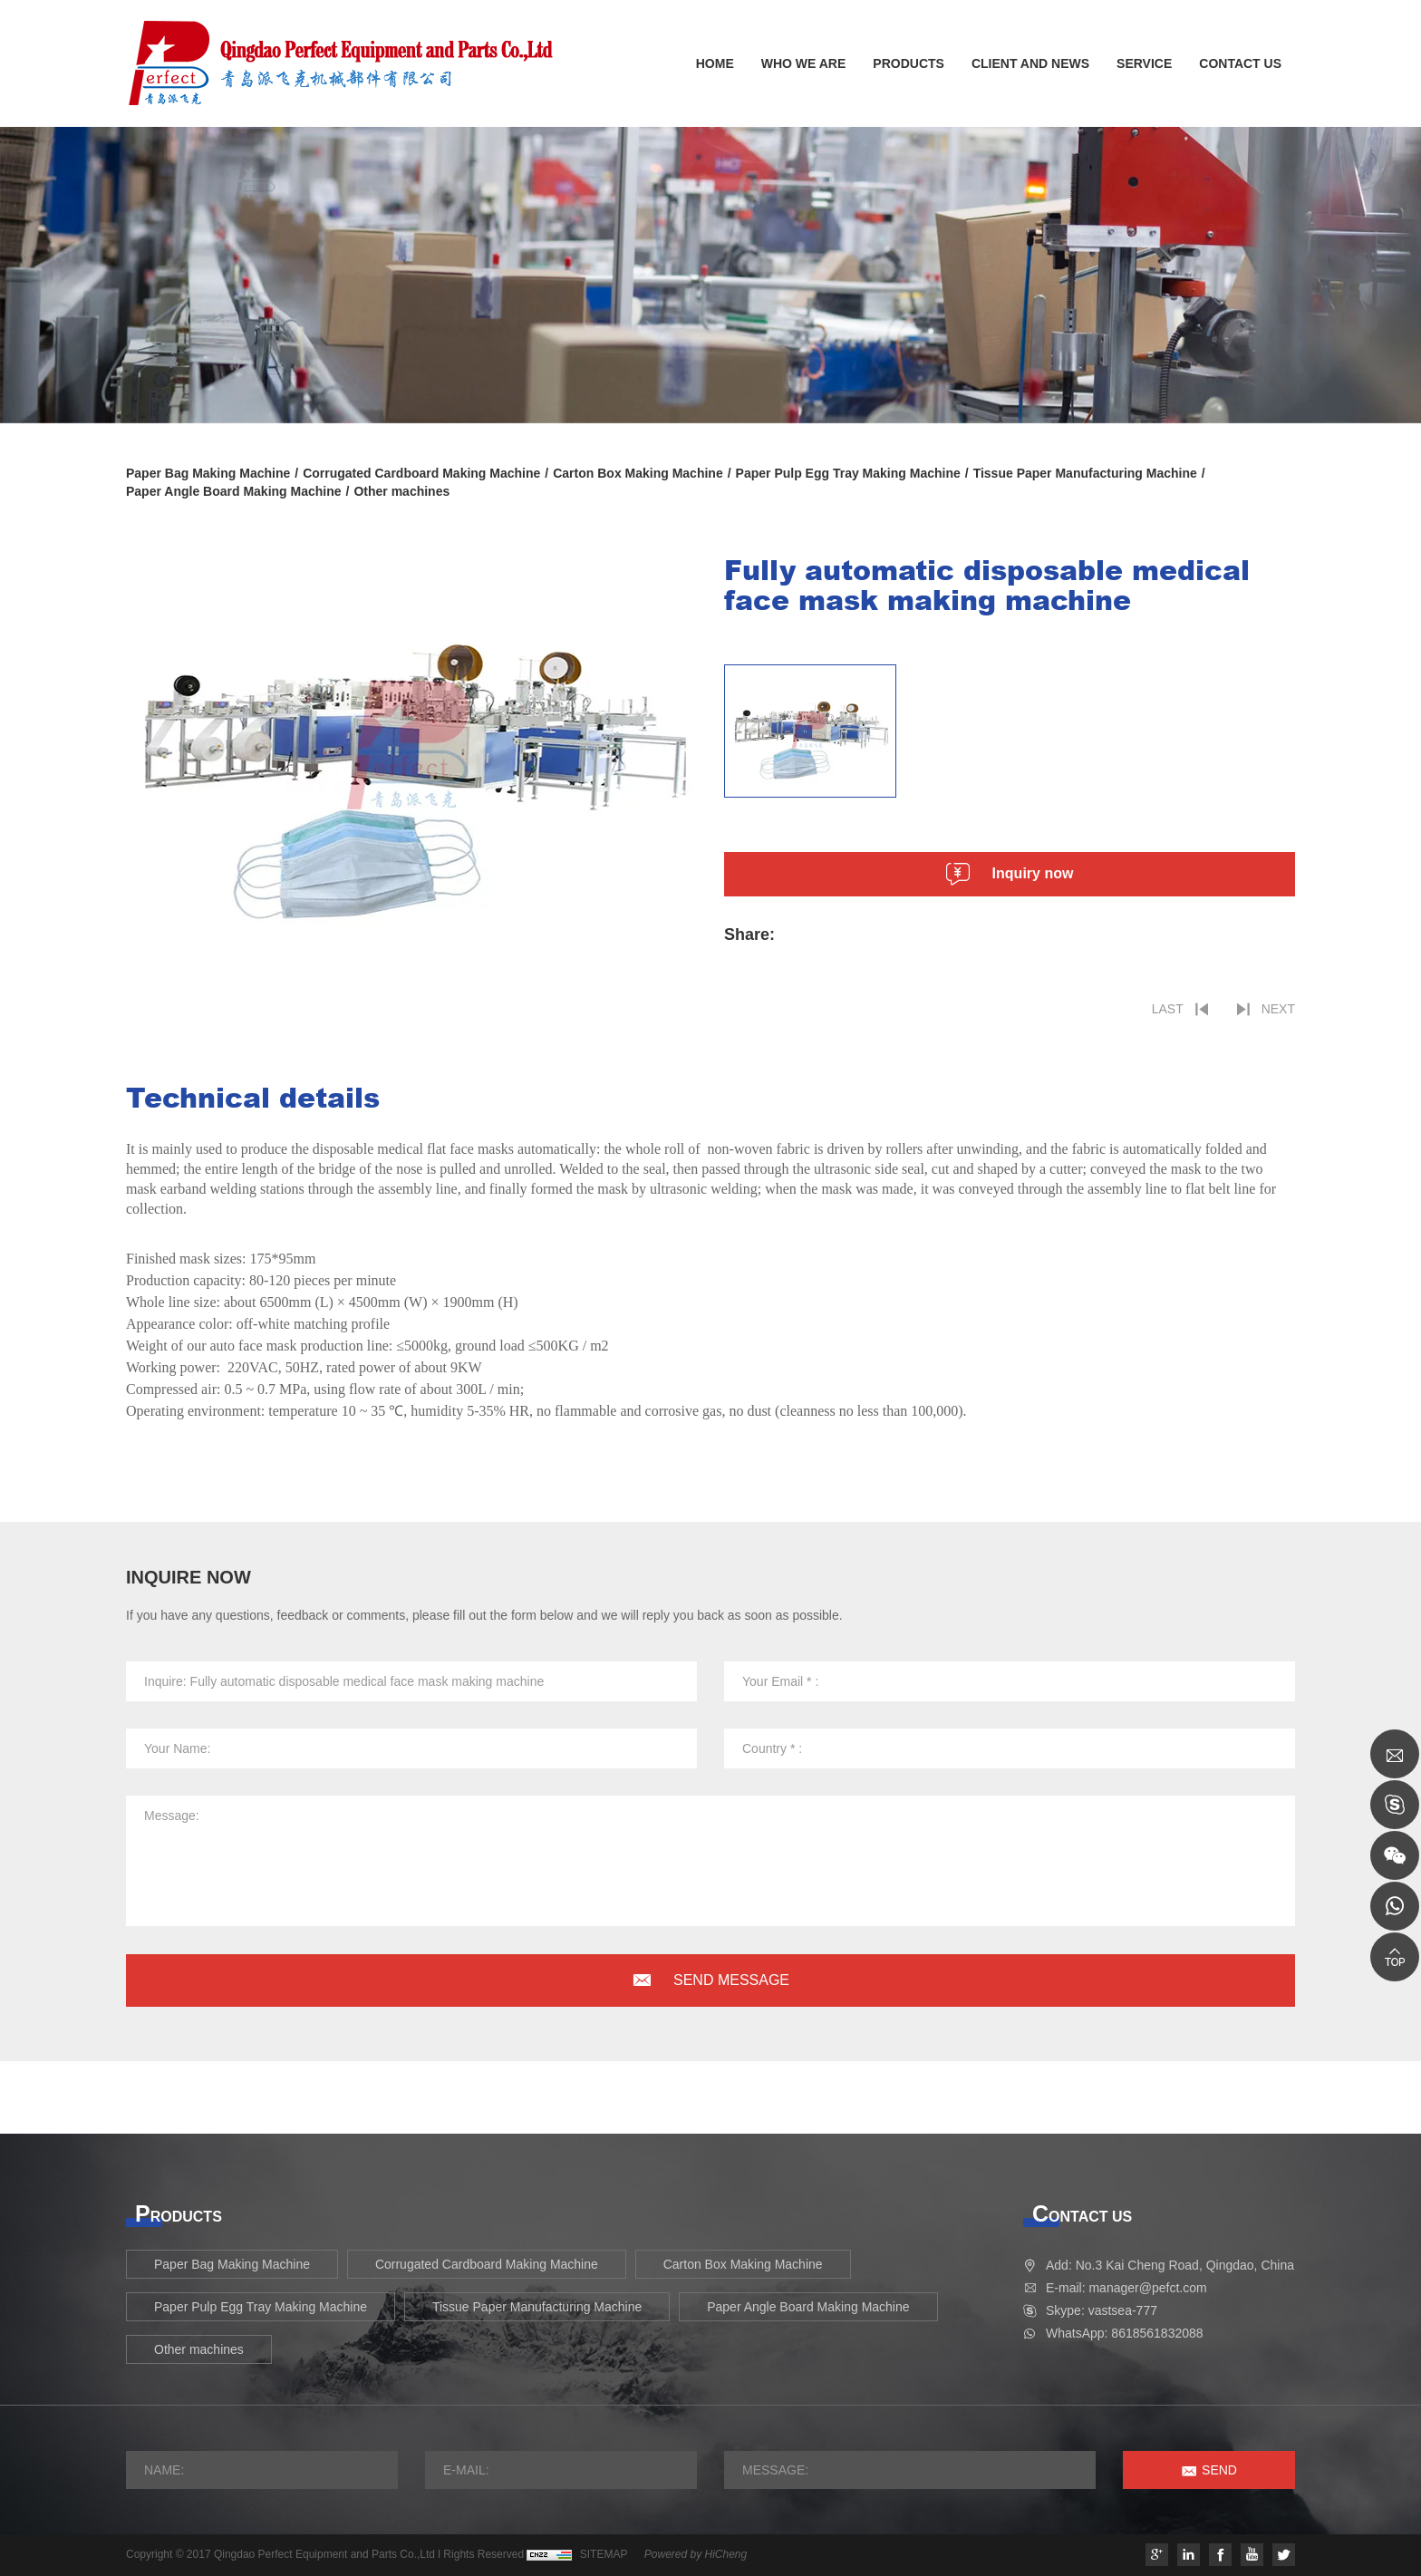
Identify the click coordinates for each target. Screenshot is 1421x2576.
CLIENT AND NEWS (1030, 63)
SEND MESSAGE (731, 1980)
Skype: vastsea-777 (1101, 2310)
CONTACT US (1240, 63)
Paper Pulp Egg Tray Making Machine (848, 473)
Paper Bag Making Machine (208, 473)
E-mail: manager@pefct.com (1126, 2288)
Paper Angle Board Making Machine (234, 491)
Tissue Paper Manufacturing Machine (1085, 473)
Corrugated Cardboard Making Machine (421, 473)
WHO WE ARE (803, 63)
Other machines (401, 491)
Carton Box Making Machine (637, 473)
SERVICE (1144, 63)
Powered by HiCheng (695, 2554)
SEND (1219, 2470)
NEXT (1278, 1009)
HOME (715, 63)
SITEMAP (604, 2554)
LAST (1168, 1009)
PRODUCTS (908, 63)
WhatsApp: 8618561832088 (1125, 2333)
